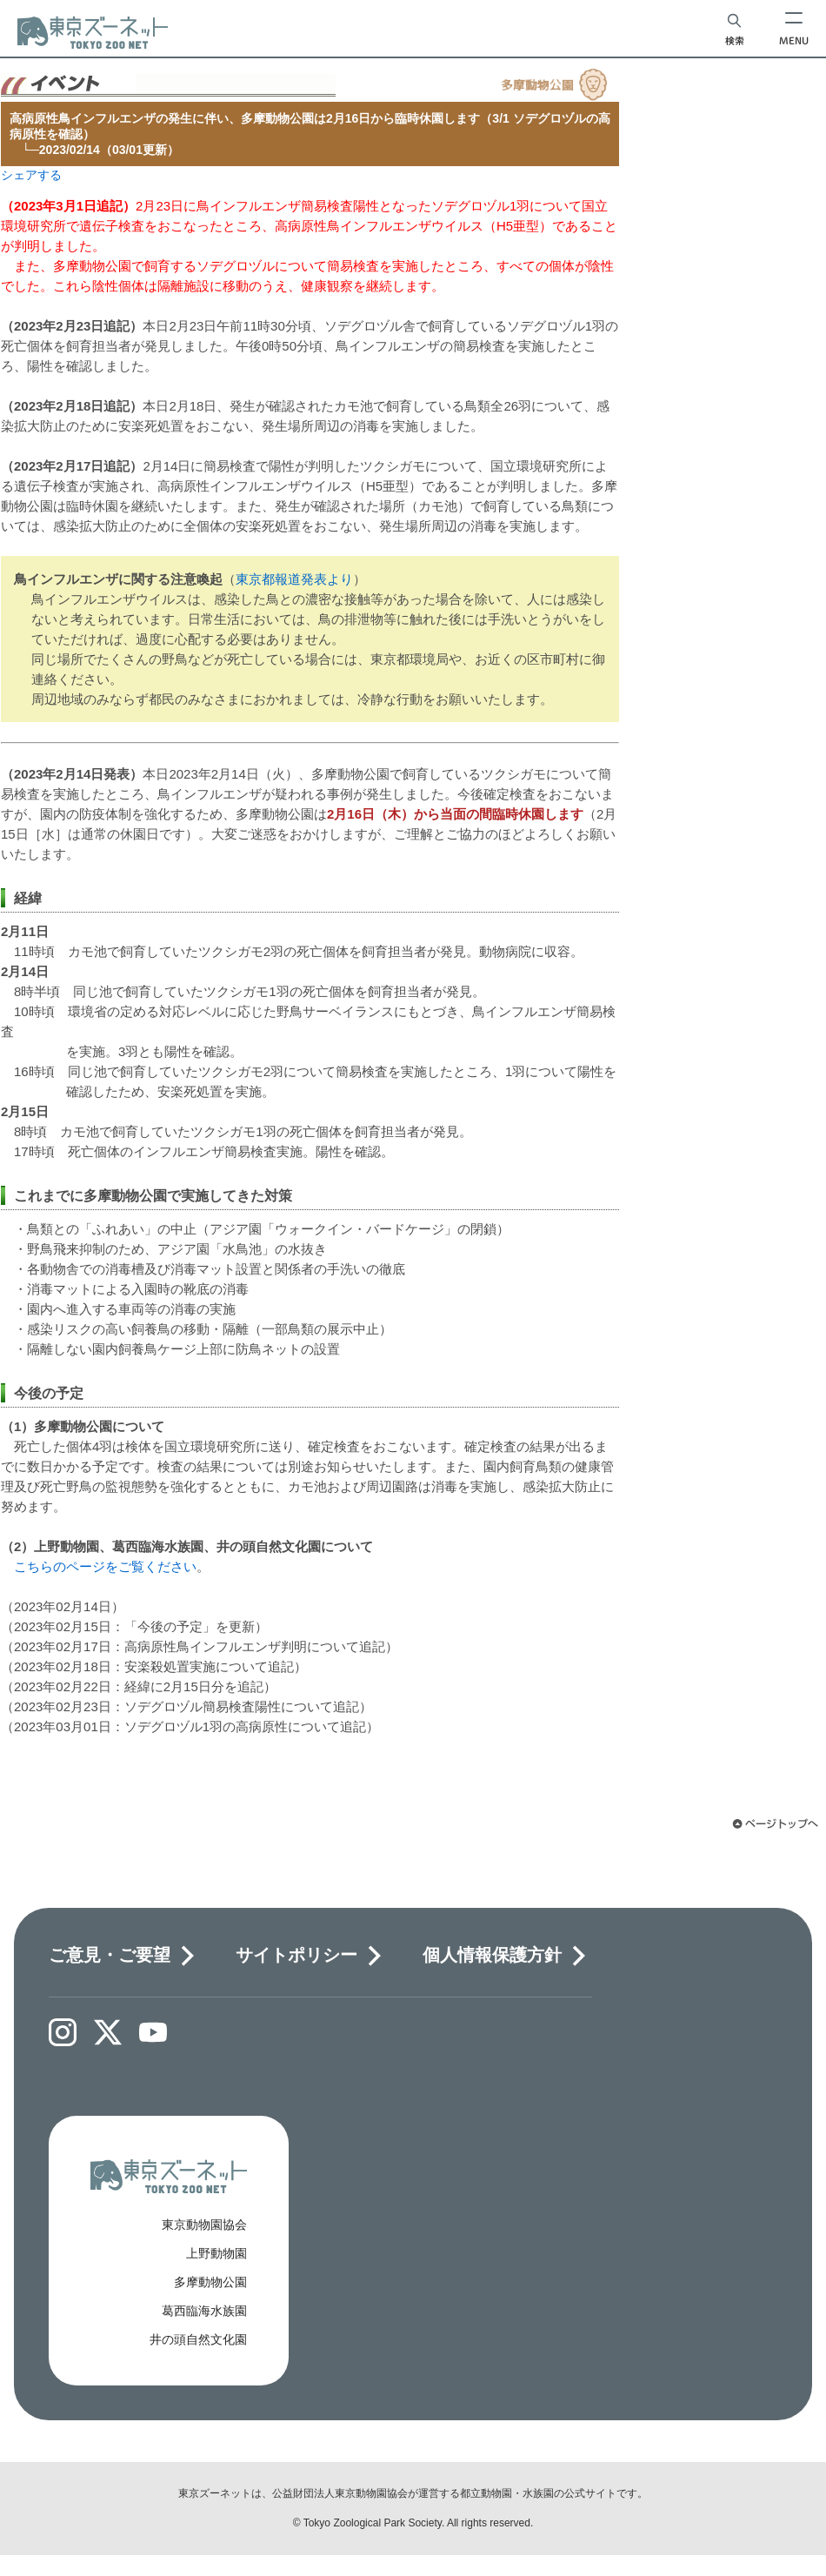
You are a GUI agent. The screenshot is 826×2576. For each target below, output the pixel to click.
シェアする (31, 175)
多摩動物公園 (210, 2282)
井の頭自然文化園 (198, 2339)
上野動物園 (216, 2253)
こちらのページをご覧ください (105, 1566)
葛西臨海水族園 (204, 2311)
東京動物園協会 (204, 2224)
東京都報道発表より (294, 579)
